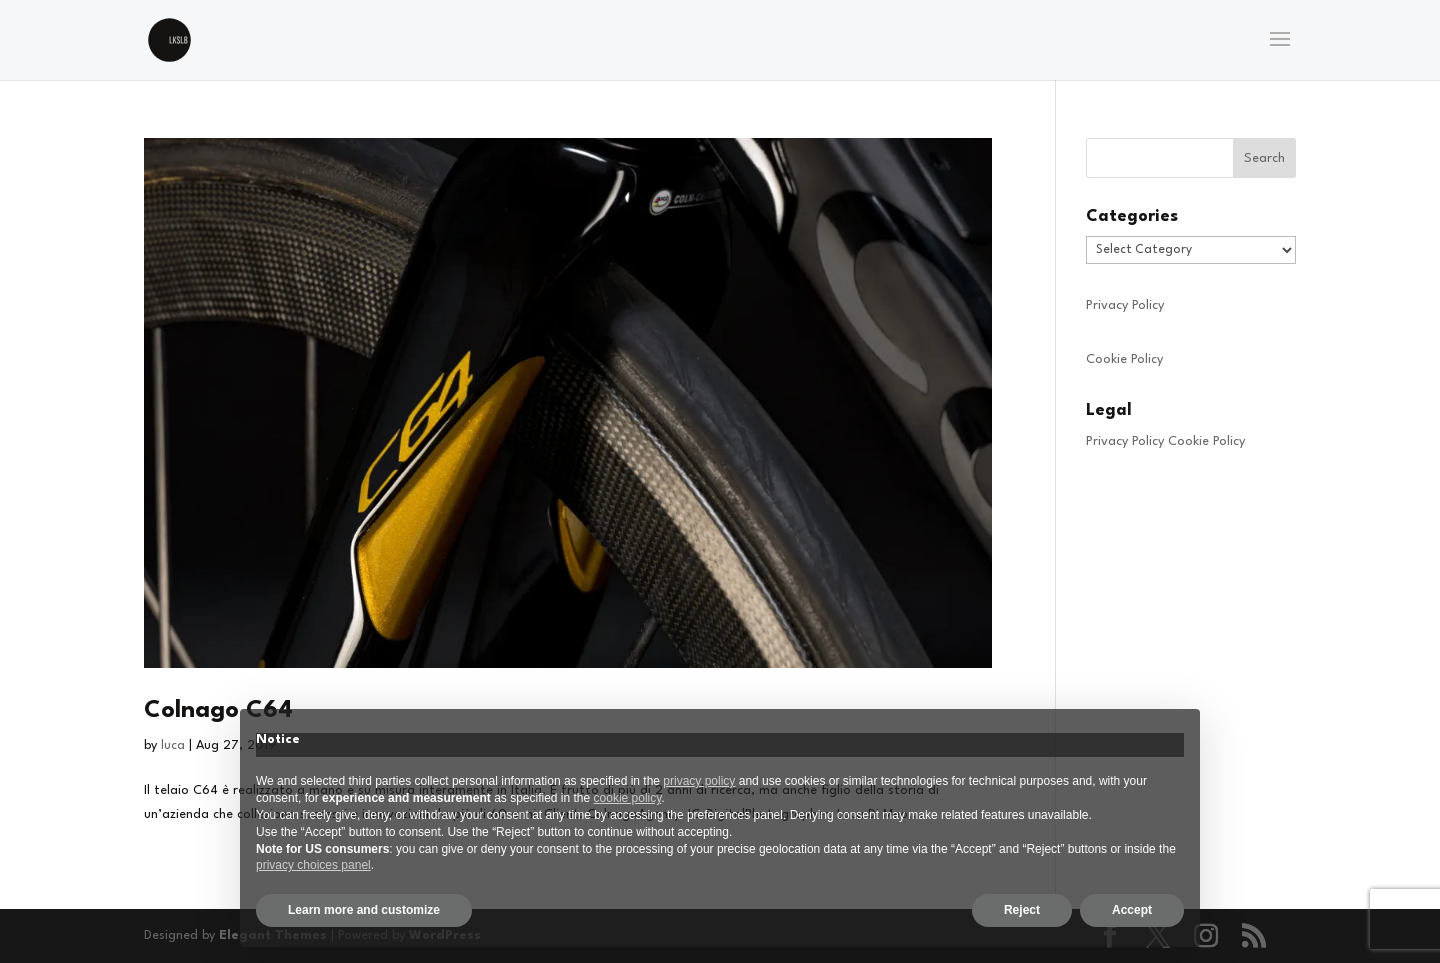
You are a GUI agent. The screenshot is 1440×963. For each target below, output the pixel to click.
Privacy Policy (1125, 305)
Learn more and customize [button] (364, 910)
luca (173, 745)
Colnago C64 (218, 711)
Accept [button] (1132, 910)
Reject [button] (1022, 910)
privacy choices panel (313, 865)
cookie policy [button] (628, 798)
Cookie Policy (1124, 359)
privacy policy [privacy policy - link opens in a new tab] (699, 781)
